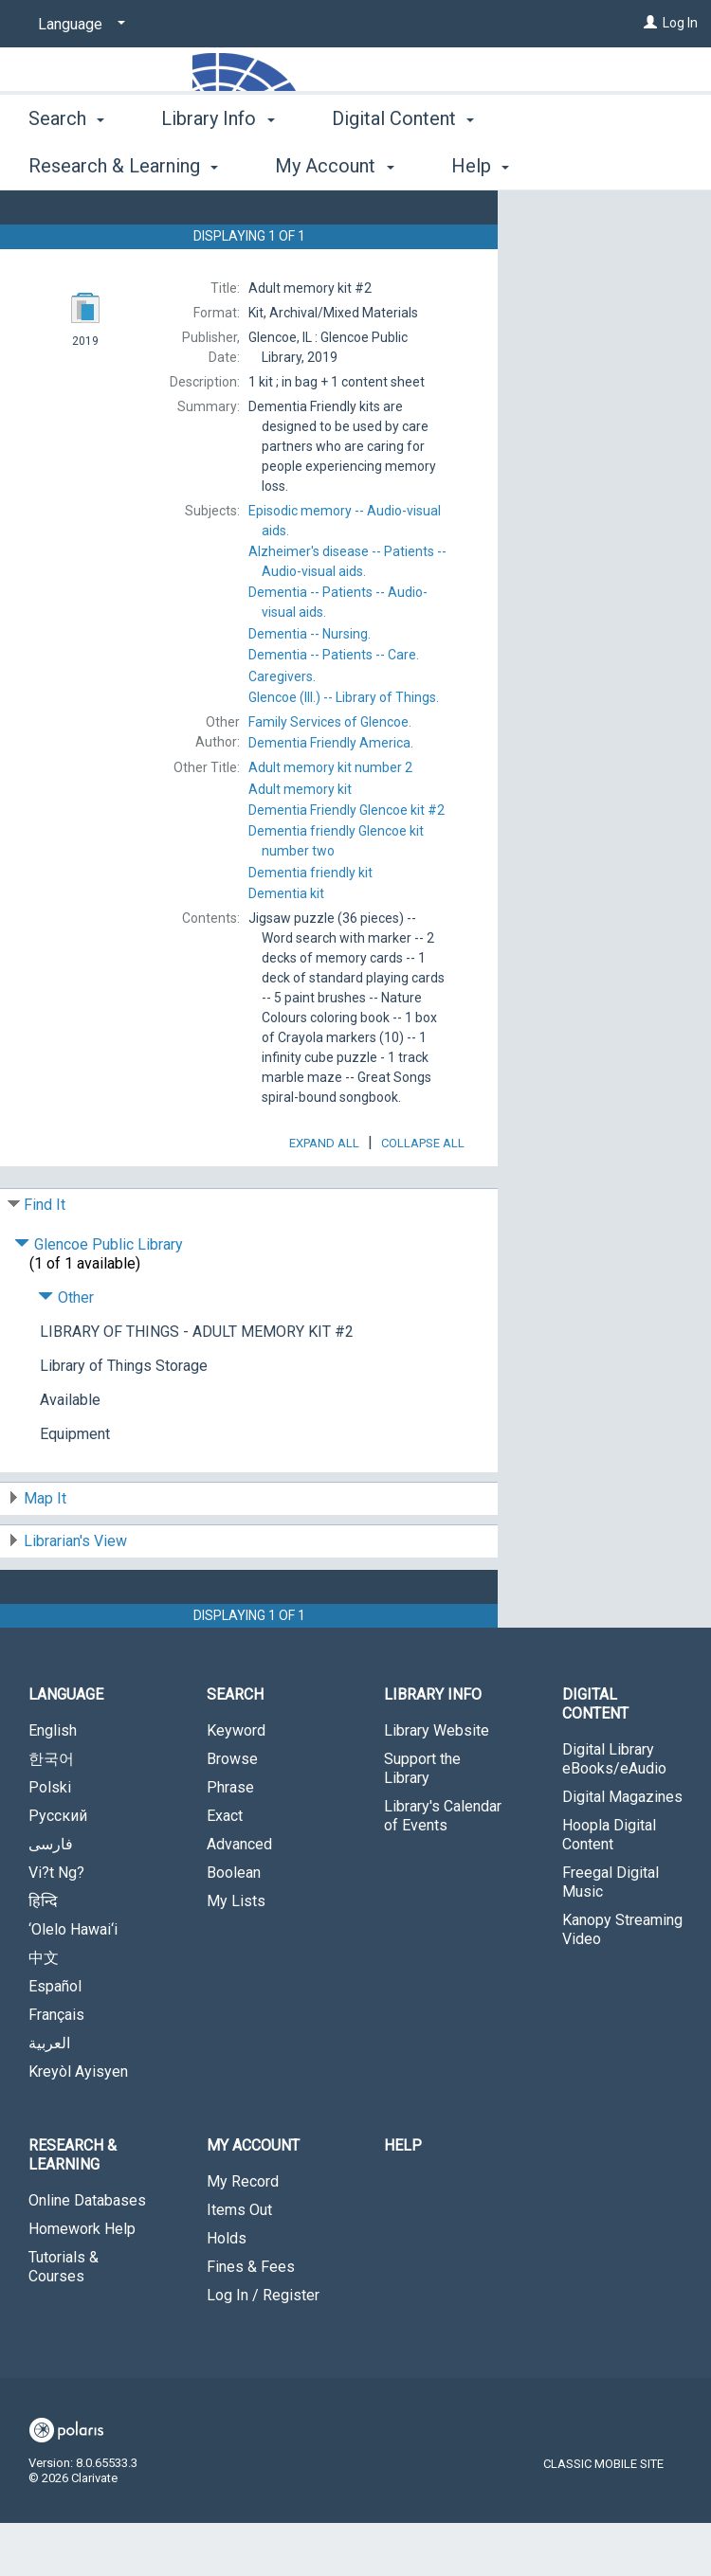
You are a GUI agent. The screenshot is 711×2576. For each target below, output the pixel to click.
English (52, 1783)
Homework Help (82, 2282)
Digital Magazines (622, 1850)
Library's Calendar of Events (442, 1868)
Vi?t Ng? (56, 1926)
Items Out (239, 2263)
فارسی (50, 1897)
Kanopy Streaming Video (622, 1982)
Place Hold (581, 219)
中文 (43, 2011)
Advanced (239, 1897)
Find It (44, 1258)
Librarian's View (75, 1594)
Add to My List (602, 259)
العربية (49, 2096)
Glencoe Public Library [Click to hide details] (98, 1297)
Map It (45, 1551)
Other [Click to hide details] (66, 1351)
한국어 (51, 1812)
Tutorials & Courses (63, 2319)
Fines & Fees (251, 2320)
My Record (243, 2234)
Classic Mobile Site (603, 2517)
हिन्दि (43, 1954)
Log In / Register (263, 2348)
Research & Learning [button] (72, 2207)
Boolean (234, 1926)
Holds (226, 2291)
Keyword (236, 1783)
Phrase (230, 1840)
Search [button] (66, 163)
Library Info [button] (217, 163)
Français (56, 2068)
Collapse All (423, 1196)
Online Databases (87, 2253)
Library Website (436, 1783)
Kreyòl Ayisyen (78, 2125)
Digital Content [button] (403, 163)
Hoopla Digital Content (609, 1887)
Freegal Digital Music (610, 1935)
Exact (225, 1869)
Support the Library (422, 1821)
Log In (680, 22)
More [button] (568, 165)
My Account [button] (253, 2198)
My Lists (236, 1954)
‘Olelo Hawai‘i (73, 1982)
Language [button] (65, 1747)
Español (55, 2039)
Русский (57, 1869)
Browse (232, 1812)
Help (403, 2198)
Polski (49, 1840)
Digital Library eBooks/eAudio (614, 1811)
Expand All (324, 1196)
